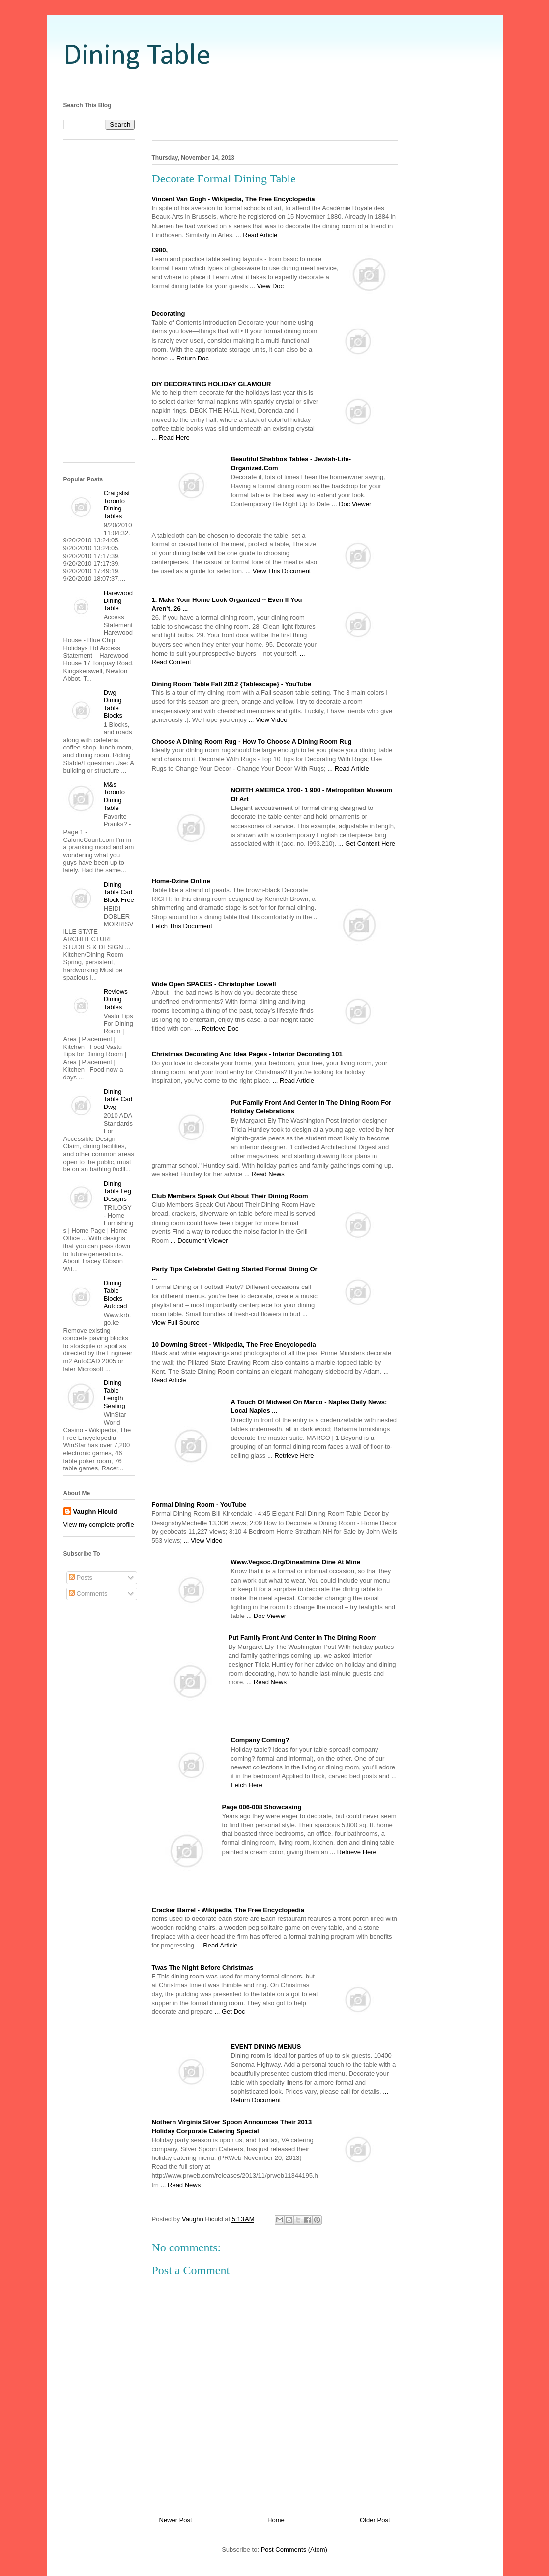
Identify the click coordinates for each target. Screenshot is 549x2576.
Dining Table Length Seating (114, 1394)
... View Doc (267, 286)
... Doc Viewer (352, 504)
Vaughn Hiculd (95, 1511)
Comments (88, 1593)
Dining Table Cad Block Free (119, 892)
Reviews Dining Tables (116, 999)
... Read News (264, 1174)
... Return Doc (189, 358)
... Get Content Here (366, 843)
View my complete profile (98, 1524)
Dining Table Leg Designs (117, 1191)
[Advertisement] (275, 85)
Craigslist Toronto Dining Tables (117, 504)
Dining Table (137, 56)
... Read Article (257, 235)
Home (276, 2520)
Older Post (375, 2520)
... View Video (268, 719)
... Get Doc (229, 2011)
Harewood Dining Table (118, 600)
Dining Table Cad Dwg (118, 1099)
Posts (80, 1577)
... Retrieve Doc (217, 1028)
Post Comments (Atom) (294, 2549)
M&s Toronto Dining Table (114, 796)
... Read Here (171, 437)
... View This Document (278, 571)
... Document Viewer (199, 1240)
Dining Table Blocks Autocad (115, 1294)
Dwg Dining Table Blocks (113, 704)
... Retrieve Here (290, 1455)
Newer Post (175, 2520)
